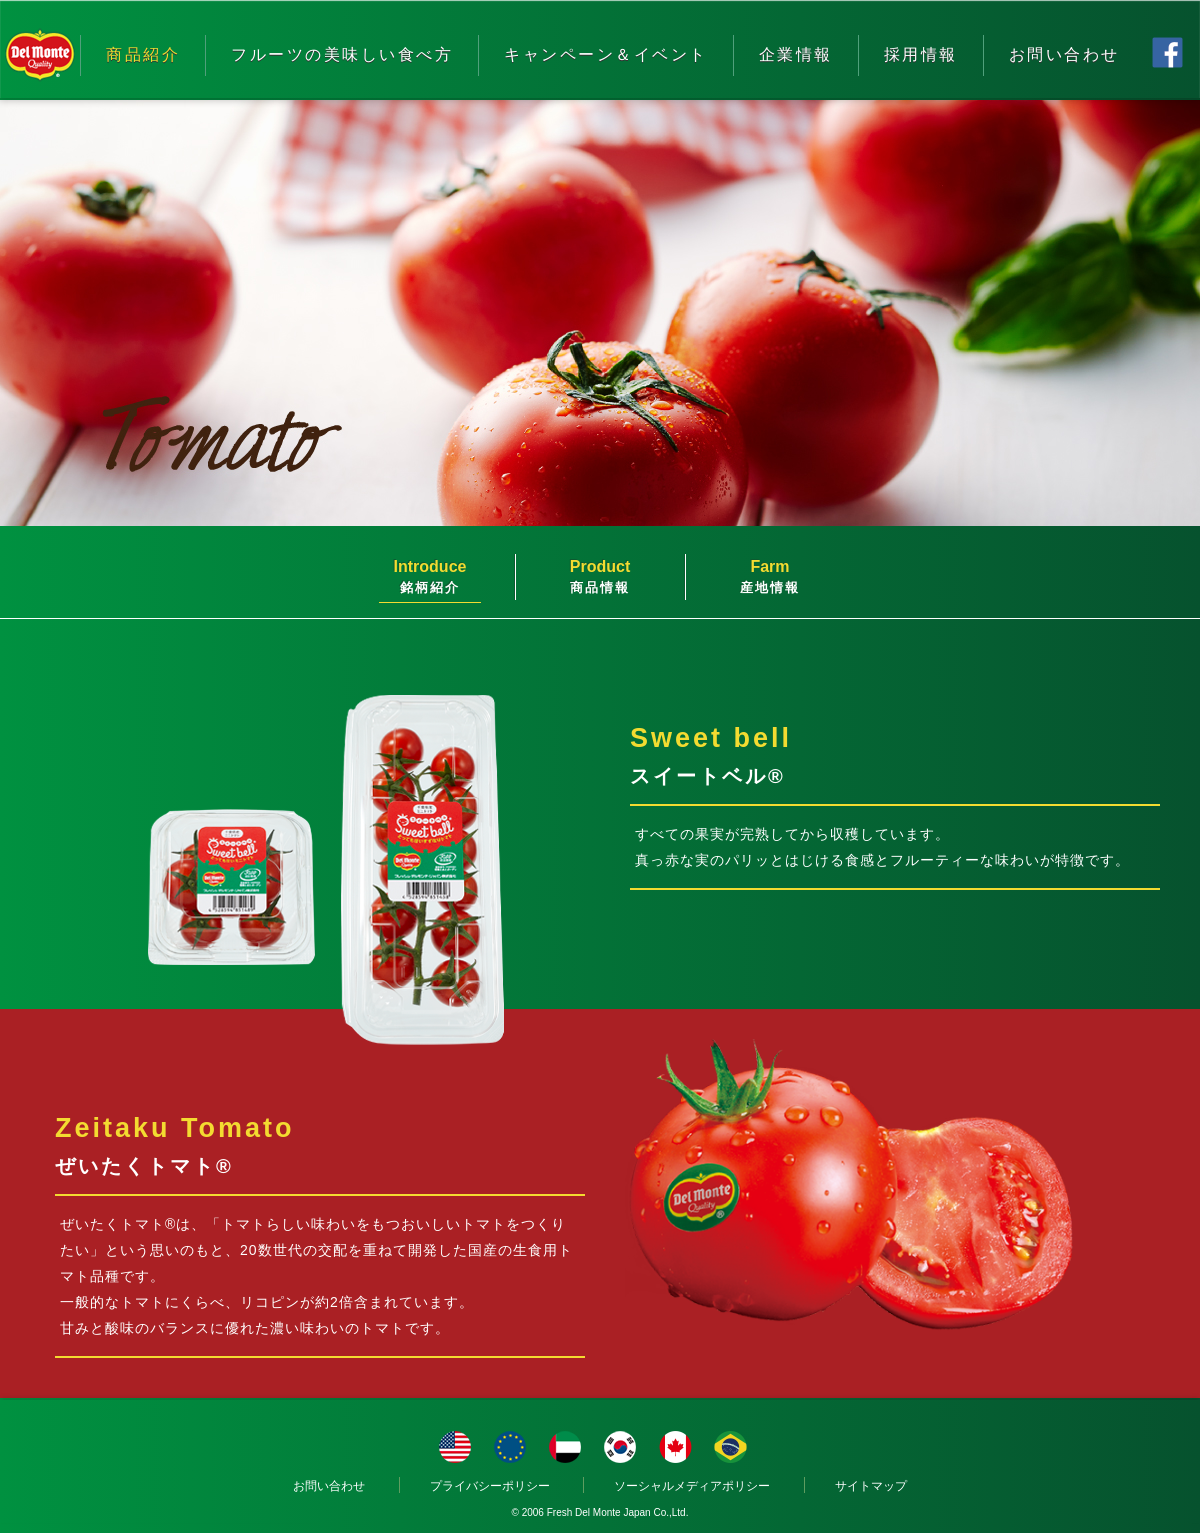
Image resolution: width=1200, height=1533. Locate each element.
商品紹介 (143, 54)
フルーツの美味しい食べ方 (342, 54)
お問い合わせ (1064, 54)
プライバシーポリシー (490, 1486)
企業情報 (796, 54)
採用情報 (921, 54)
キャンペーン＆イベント (606, 54)
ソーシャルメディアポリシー (692, 1486)
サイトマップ (871, 1486)
